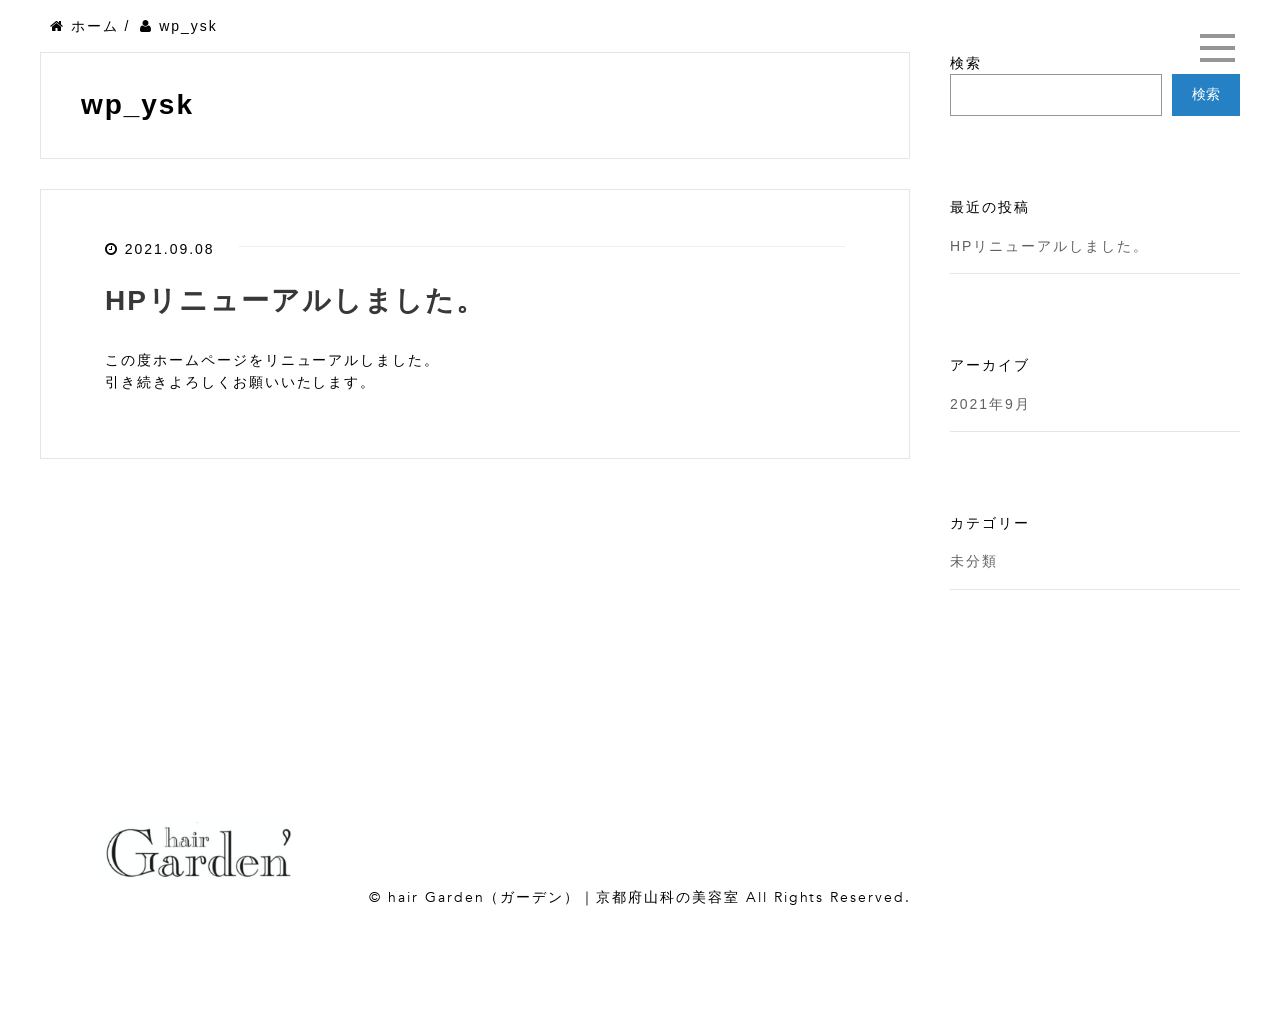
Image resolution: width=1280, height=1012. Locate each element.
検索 (966, 63)
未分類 (974, 561)
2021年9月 (990, 404)
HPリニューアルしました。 (295, 300)
